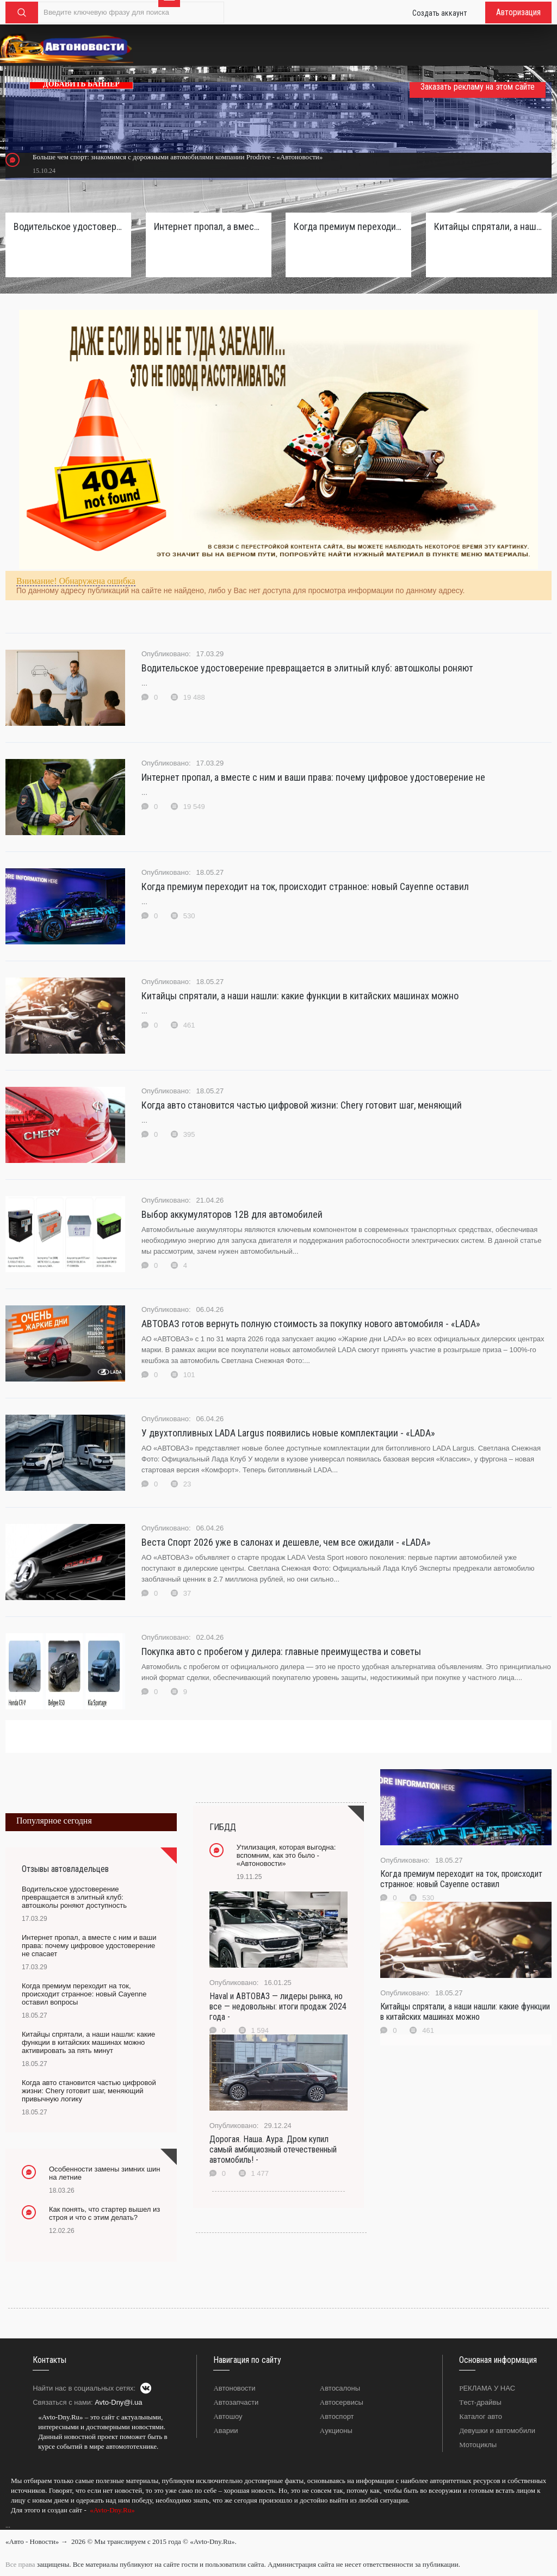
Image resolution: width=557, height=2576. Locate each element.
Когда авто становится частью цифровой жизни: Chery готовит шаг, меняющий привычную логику (89, 2091)
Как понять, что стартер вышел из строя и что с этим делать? (104, 2213)
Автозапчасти (235, 2402)
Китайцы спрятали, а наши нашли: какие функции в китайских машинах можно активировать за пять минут (488, 226)
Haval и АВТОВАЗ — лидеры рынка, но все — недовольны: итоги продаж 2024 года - (277, 2006)
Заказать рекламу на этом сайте (477, 87)
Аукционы (336, 2430)
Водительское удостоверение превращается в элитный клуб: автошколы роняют (307, 668)
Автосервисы (341, 2402)
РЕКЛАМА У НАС (487, 2388)
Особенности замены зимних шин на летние (104, 2173)
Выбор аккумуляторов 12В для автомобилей (232, 1214)
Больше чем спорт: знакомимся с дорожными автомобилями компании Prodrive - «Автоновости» (178, 157)
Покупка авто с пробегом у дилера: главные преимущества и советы (281, 1651)
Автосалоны (340, 2388)
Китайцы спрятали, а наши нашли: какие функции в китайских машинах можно (300, 995)
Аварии (225, 2430)
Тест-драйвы (480, 2402)
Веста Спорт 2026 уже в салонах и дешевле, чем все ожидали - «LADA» (286, 1542)
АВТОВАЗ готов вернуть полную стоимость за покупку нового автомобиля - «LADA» (310, 1323)
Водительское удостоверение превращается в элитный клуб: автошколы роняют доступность (68, 226)
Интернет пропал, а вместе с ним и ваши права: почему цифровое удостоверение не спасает (208, 226)
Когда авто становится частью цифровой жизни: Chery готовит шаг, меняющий (301, 1105)
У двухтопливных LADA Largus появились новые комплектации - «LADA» (288, 1433)
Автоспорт (337, 2416)
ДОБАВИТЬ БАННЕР (81, 84)
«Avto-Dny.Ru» (111, 2510)
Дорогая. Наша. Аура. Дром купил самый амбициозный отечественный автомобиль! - (273, 2149)
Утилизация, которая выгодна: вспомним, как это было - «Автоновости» (286, 1855)
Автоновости (234, 2388)
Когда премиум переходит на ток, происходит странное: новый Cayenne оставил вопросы (348, 226)
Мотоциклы (478, 2445)
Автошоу (227, 2416)
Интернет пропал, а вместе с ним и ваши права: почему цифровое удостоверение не (313, 777)
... (7, 2525)
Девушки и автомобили (497, 2430)
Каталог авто (480, 2416)
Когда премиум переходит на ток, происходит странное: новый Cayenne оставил (305, 886)
